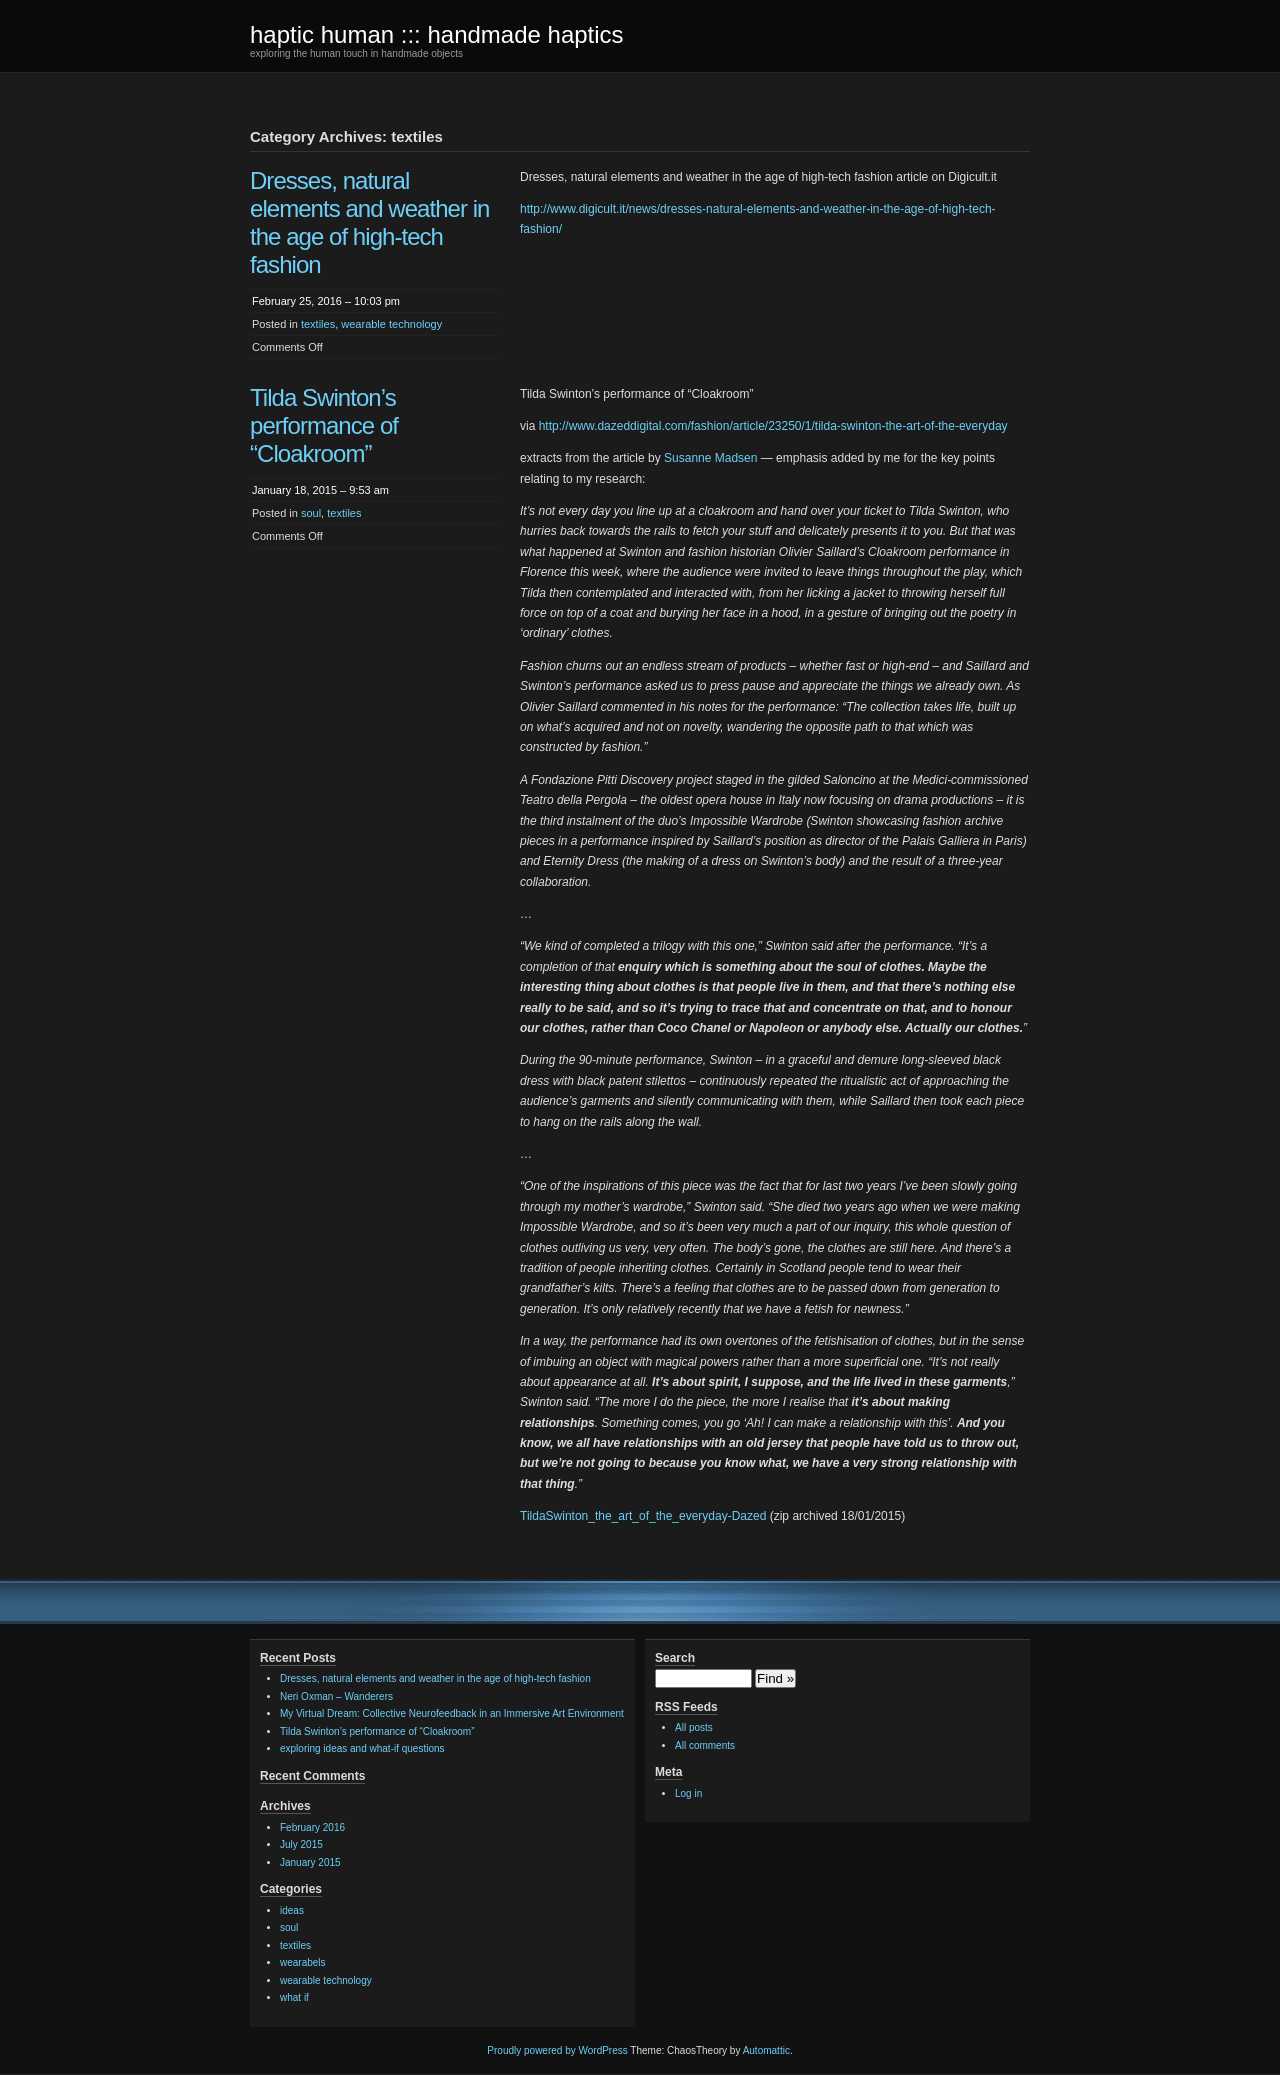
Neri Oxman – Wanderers (336, 1696)
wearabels (303, 1962)
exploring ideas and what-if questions (362, 1748)
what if (294, 1997)
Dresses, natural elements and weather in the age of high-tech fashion (369, 222)
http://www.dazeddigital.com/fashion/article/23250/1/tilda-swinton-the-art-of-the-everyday (773, 426)
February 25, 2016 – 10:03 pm (326, 301)
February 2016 (312, 1827)
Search (675, 1658)
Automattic (766, 2050)
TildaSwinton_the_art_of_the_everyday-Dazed (643, 1516)
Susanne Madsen (710, 458)
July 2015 (301, 1844)
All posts (694, 1727)
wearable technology (391, 324)
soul (311, 513)
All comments (705, 1745)
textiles (318, 324)
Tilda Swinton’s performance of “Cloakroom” (324, 425)
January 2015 (310, 1862)
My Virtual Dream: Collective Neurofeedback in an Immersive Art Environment (452, 1713)
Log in (688, 1793)
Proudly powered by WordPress (557, 2050)
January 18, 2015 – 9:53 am (320, 490)
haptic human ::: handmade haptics (437, 34)
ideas (292, 1910)
